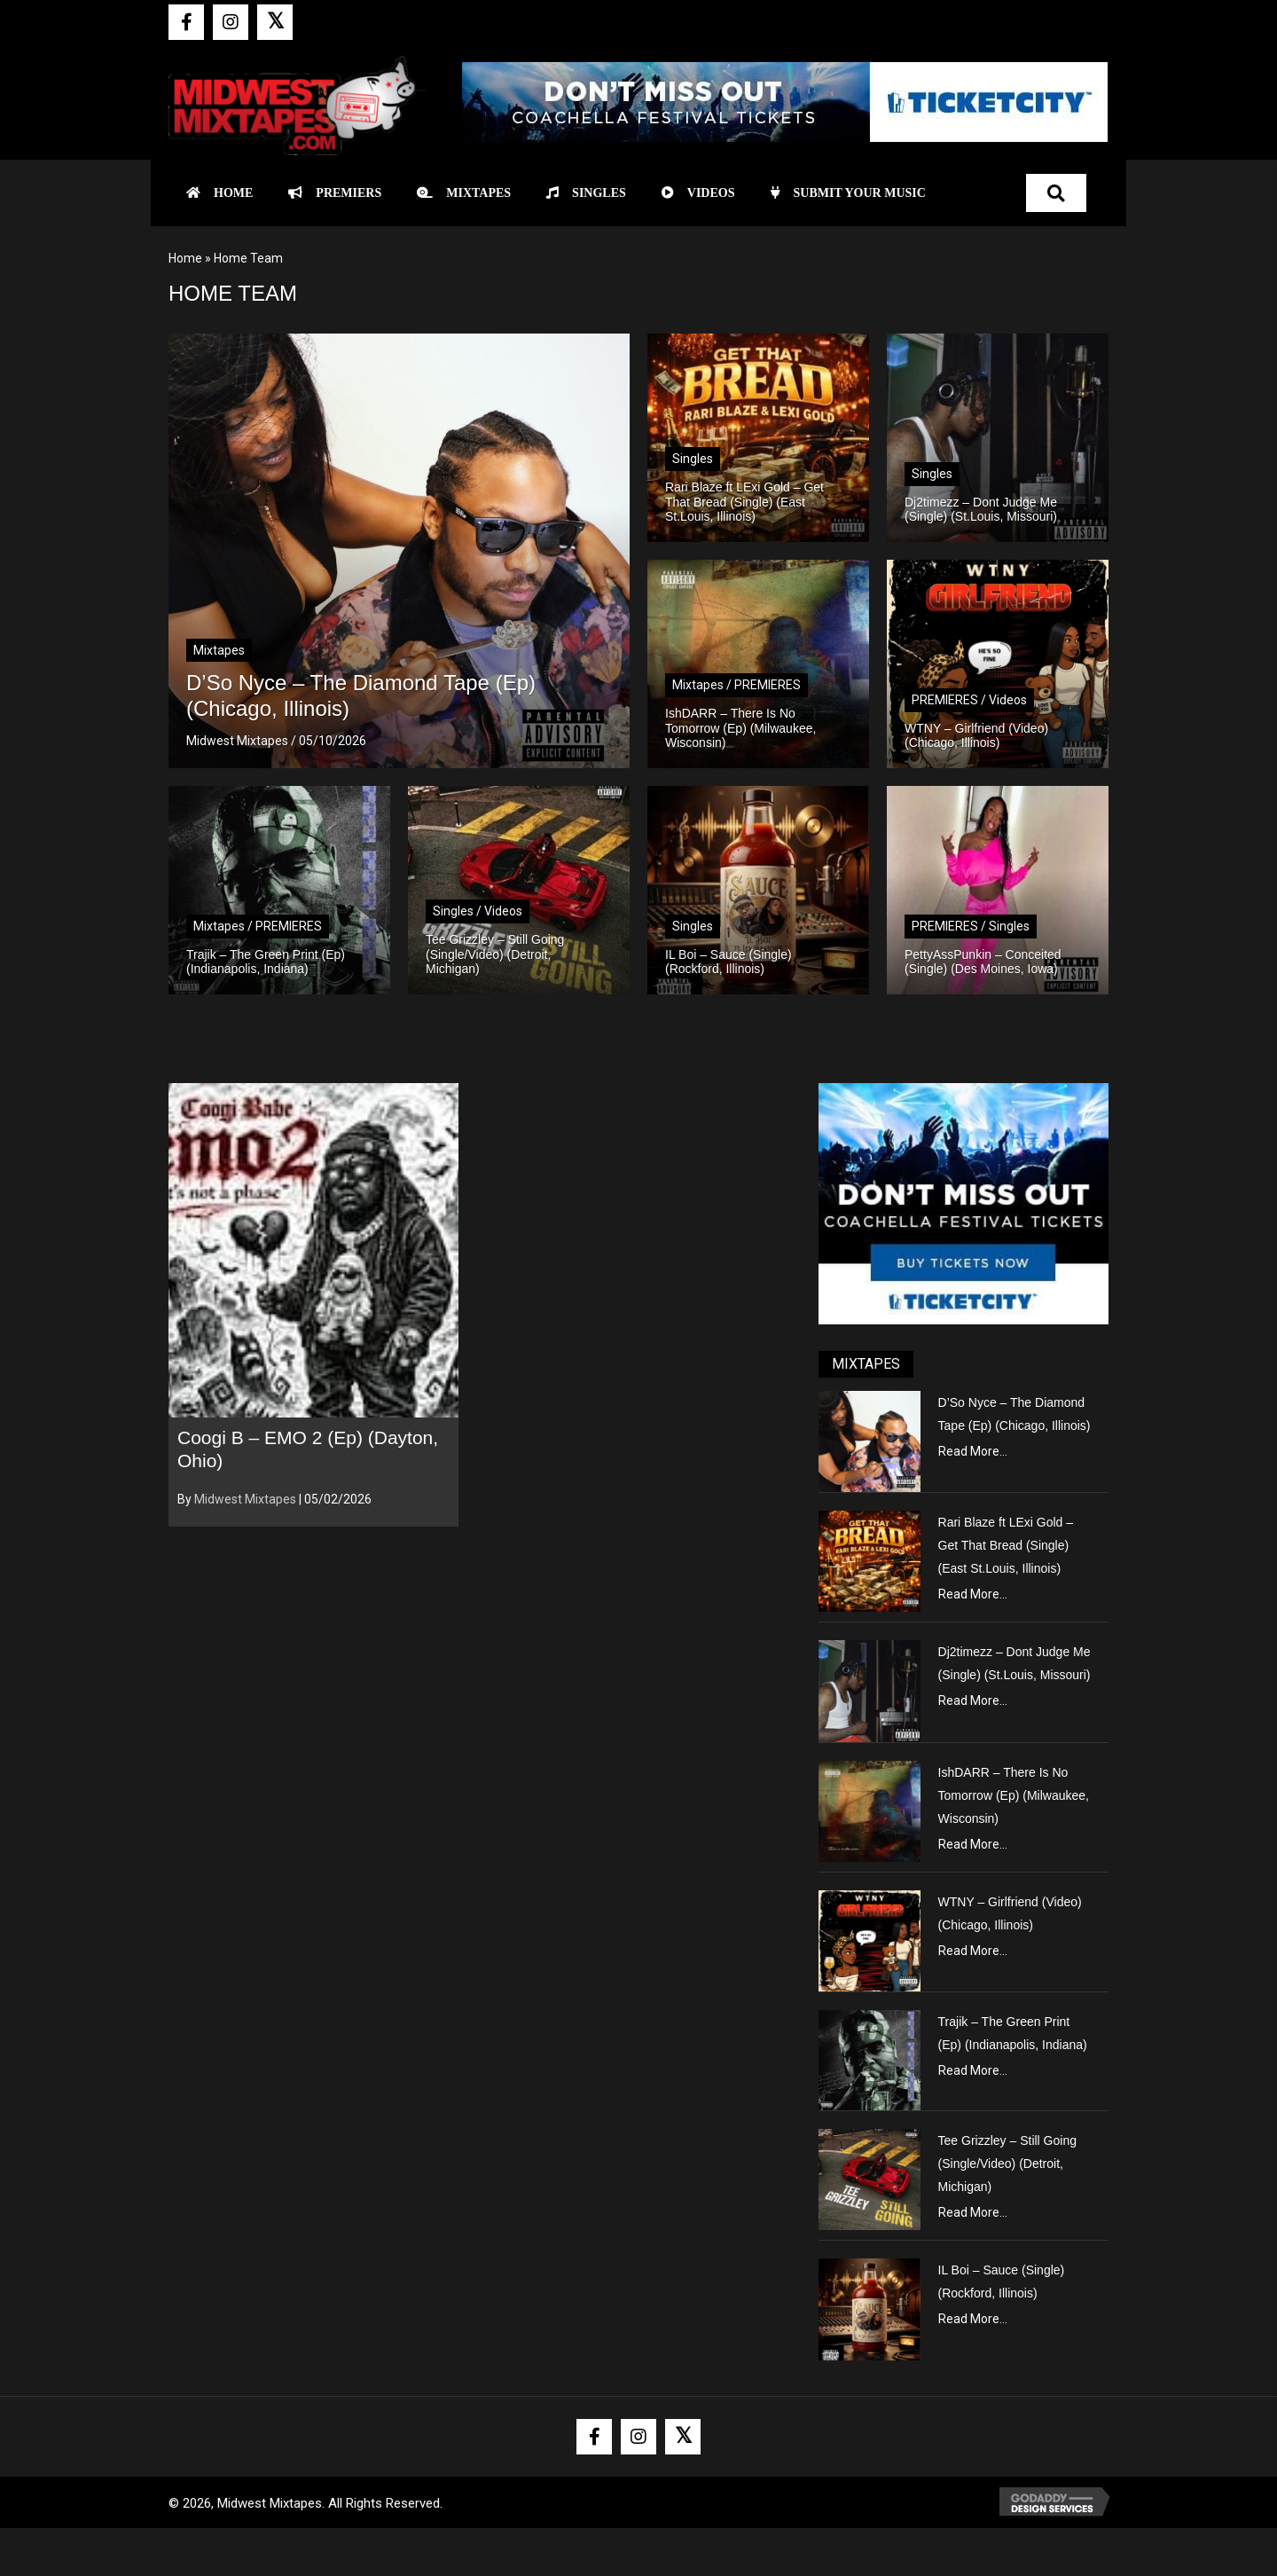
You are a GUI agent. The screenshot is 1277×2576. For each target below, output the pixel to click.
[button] (186, 22)
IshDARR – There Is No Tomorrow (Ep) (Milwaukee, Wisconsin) (1013, 1795)
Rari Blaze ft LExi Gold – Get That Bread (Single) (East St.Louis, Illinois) (1006, 1545)
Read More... (972, 1451)
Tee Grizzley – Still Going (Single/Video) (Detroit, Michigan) (1007, 2163)
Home (185, 258)
